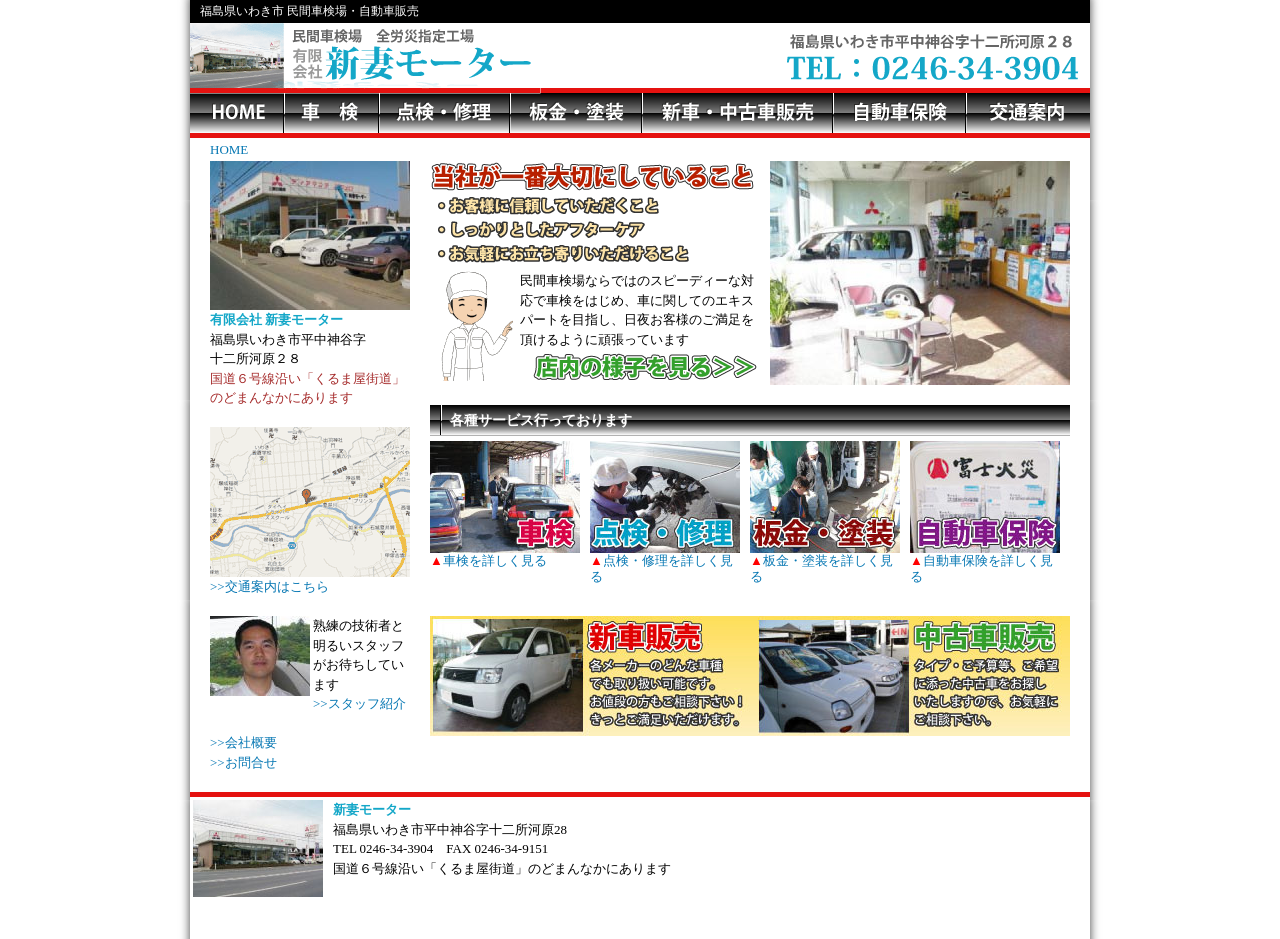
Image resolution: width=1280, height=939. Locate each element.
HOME (229, 149)
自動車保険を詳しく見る (985, 560)
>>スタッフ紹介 (359, 703)
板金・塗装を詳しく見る (825, 560)
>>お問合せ (243, 762)
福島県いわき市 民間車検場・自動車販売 (309, 11)
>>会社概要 (243, 742)
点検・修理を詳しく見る (665, 560)
